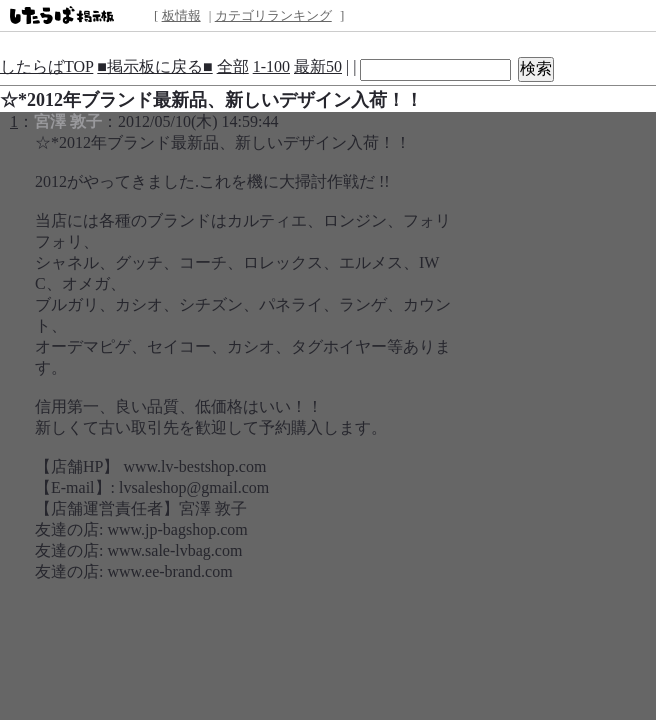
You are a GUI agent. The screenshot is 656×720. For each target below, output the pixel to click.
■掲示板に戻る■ (154, 66)
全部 (233, 66)
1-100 (271, 66)
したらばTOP (46, 66)
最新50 (318, 66)
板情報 (181, 15)
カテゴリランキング (273, 15)
